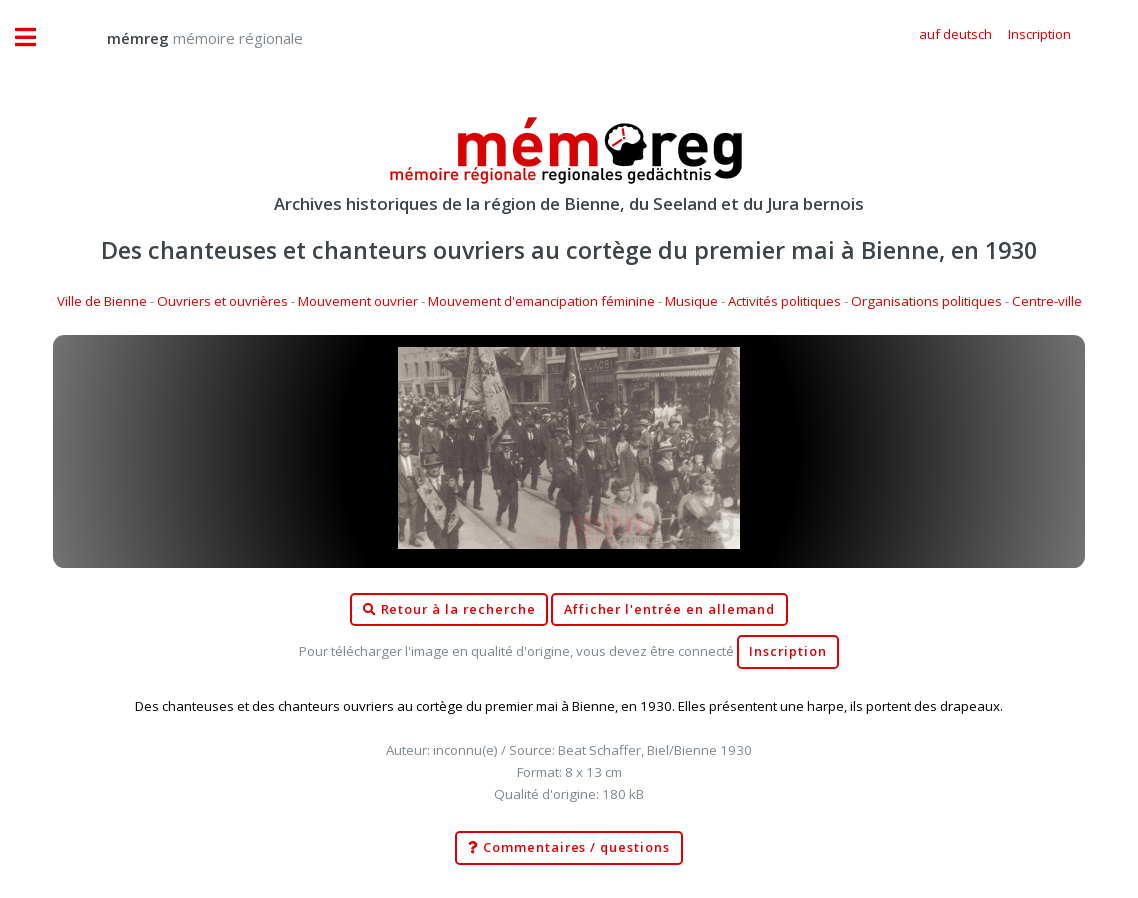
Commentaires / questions (569, 848)
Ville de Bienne (102, 301)
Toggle (36, 37)
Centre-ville (1047, 301)
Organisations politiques (926, 301)
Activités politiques (784, 301)
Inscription (787, 651)
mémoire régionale (185, 38)
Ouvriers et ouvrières (222, 301)
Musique (691, 301)
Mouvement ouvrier (358, 301)
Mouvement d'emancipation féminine (541, 301)
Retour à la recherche (449, 610)
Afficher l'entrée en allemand (670, 609)
